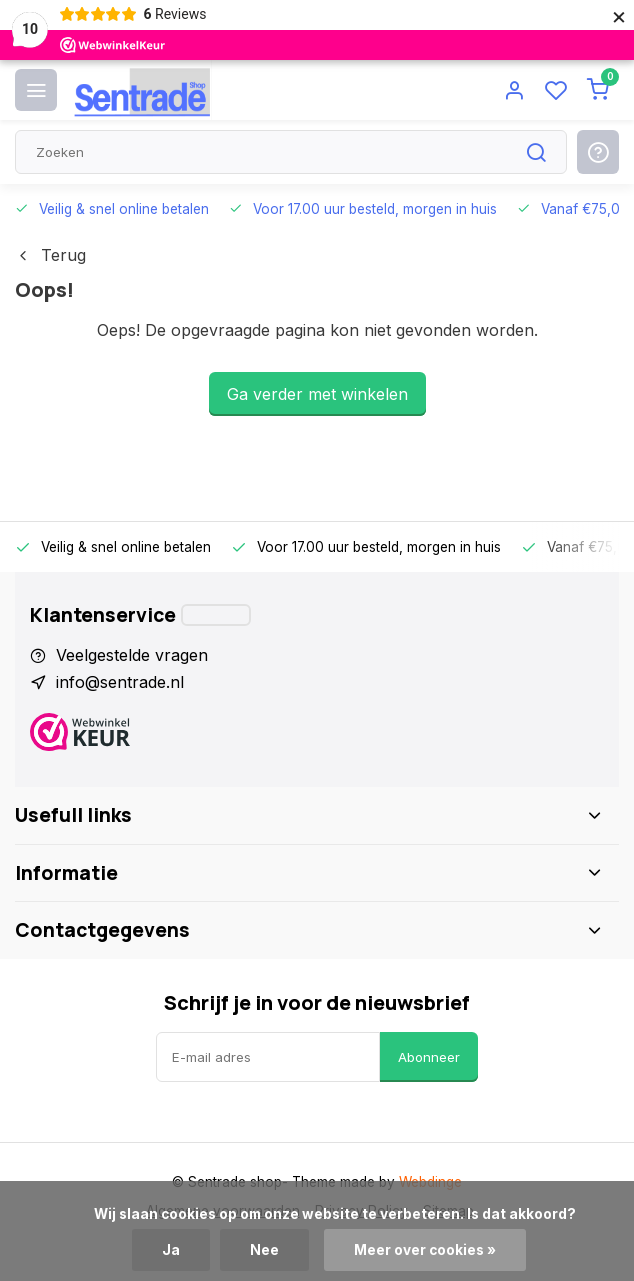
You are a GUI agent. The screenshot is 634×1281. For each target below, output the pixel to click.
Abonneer (429, 1057)
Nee (264, 1250)
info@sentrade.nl (120, 682)
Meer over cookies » (425, 1250)
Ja (171, 1250)
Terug (50, 255)
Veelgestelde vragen (132, 655)
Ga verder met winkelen (317, 394)
